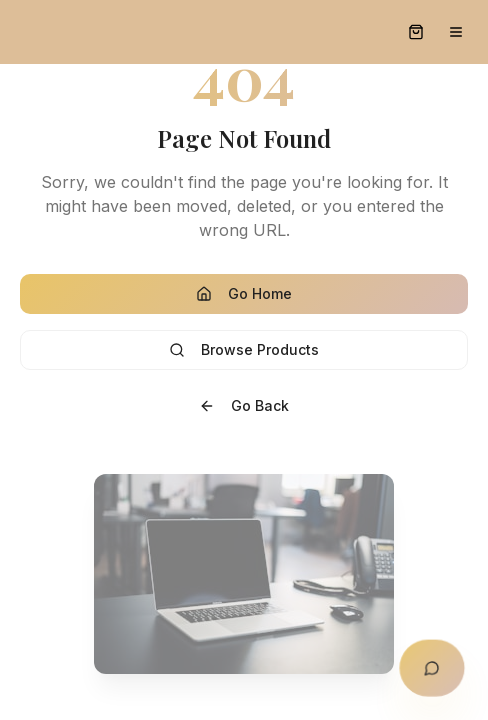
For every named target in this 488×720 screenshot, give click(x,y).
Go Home (244, 293)
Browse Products (244, 349)
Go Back (244, 405)
